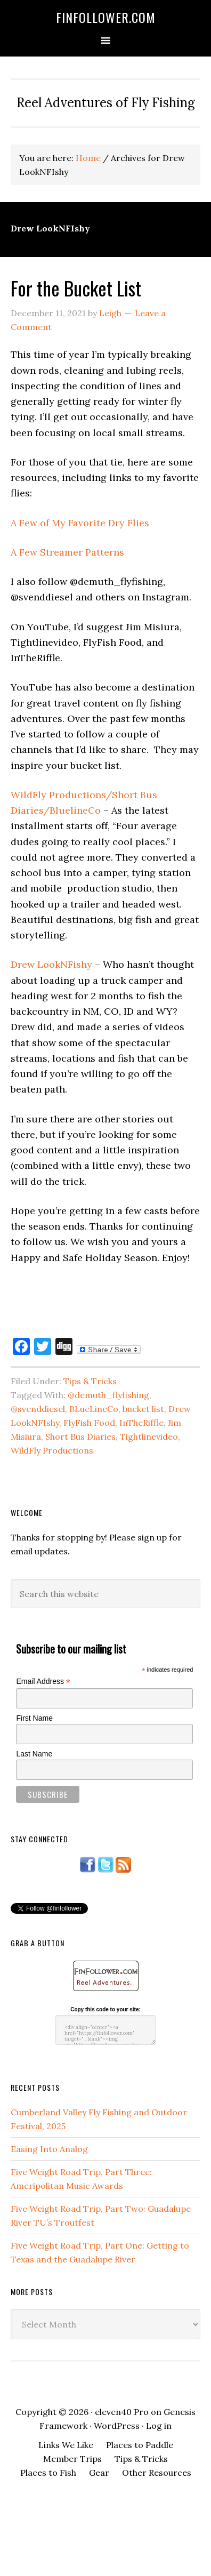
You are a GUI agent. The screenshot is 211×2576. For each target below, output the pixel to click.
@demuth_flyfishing (108, 1395)
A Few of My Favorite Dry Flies (80, 523)
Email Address (43, 1681)
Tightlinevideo (149, 1436)
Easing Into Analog (49, 2149)
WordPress (117, 2425)
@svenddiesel (38, 1408)
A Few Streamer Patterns (67, 552)
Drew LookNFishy (51, 964)
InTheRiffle (141, 1422)
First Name (34, 1718)
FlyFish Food (89, 1422)
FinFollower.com (106, 17)
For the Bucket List (76, 288)
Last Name (34, 1754)
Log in (159, 2425)
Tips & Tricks (90, 1381)
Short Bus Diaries (80, 1436)
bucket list (143, 1408)
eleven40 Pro (122, 2411)
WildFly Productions (52, 1450)
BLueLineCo (93, 1408)
